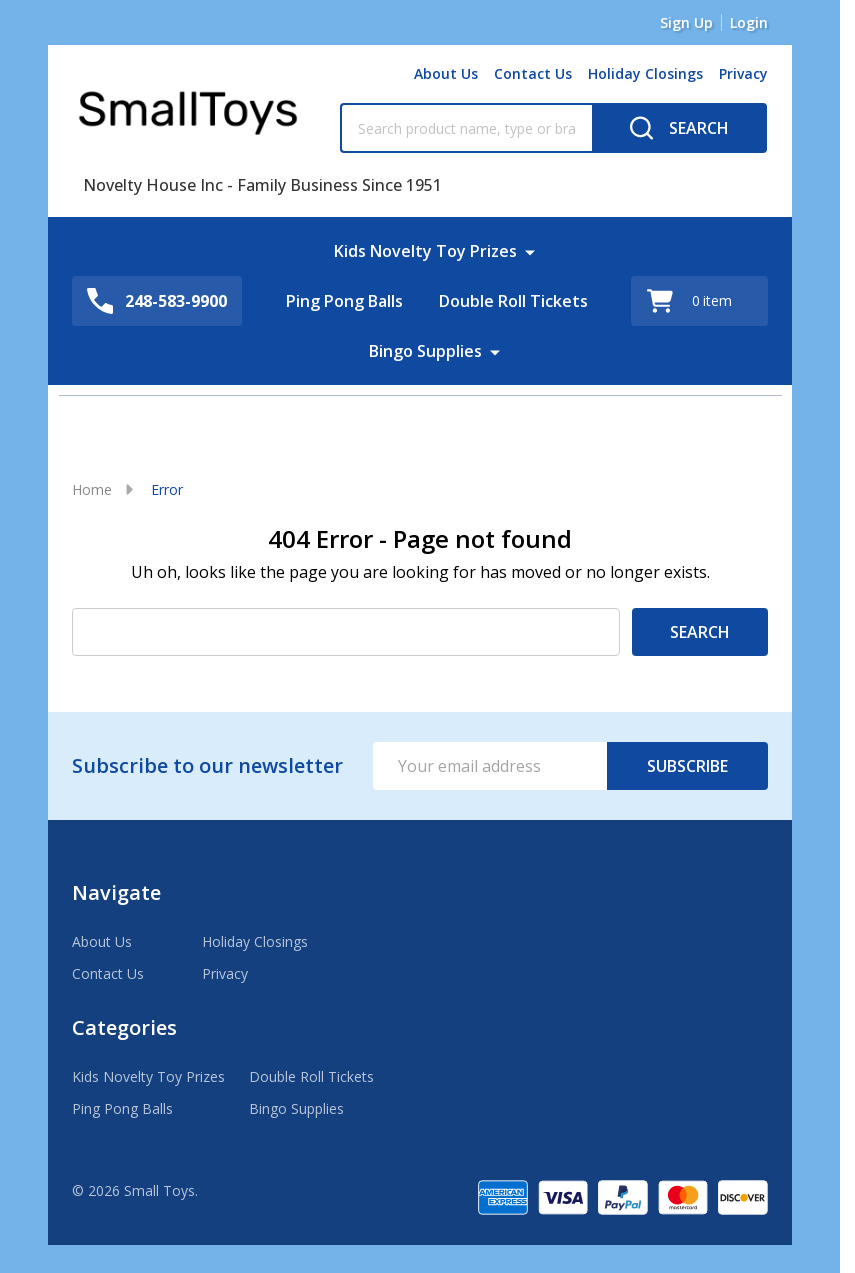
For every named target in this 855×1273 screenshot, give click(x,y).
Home (92, 489)
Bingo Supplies (425, 351)
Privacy (743, 73)
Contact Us (533, 73)
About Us (446, 73)
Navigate (116, 892)
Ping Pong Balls (344, 301)
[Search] (679, 128)
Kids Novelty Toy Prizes (425, 251)
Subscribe (687, 766)
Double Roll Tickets (513, 301)
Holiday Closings (645, 73)
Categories (124, 1027)
